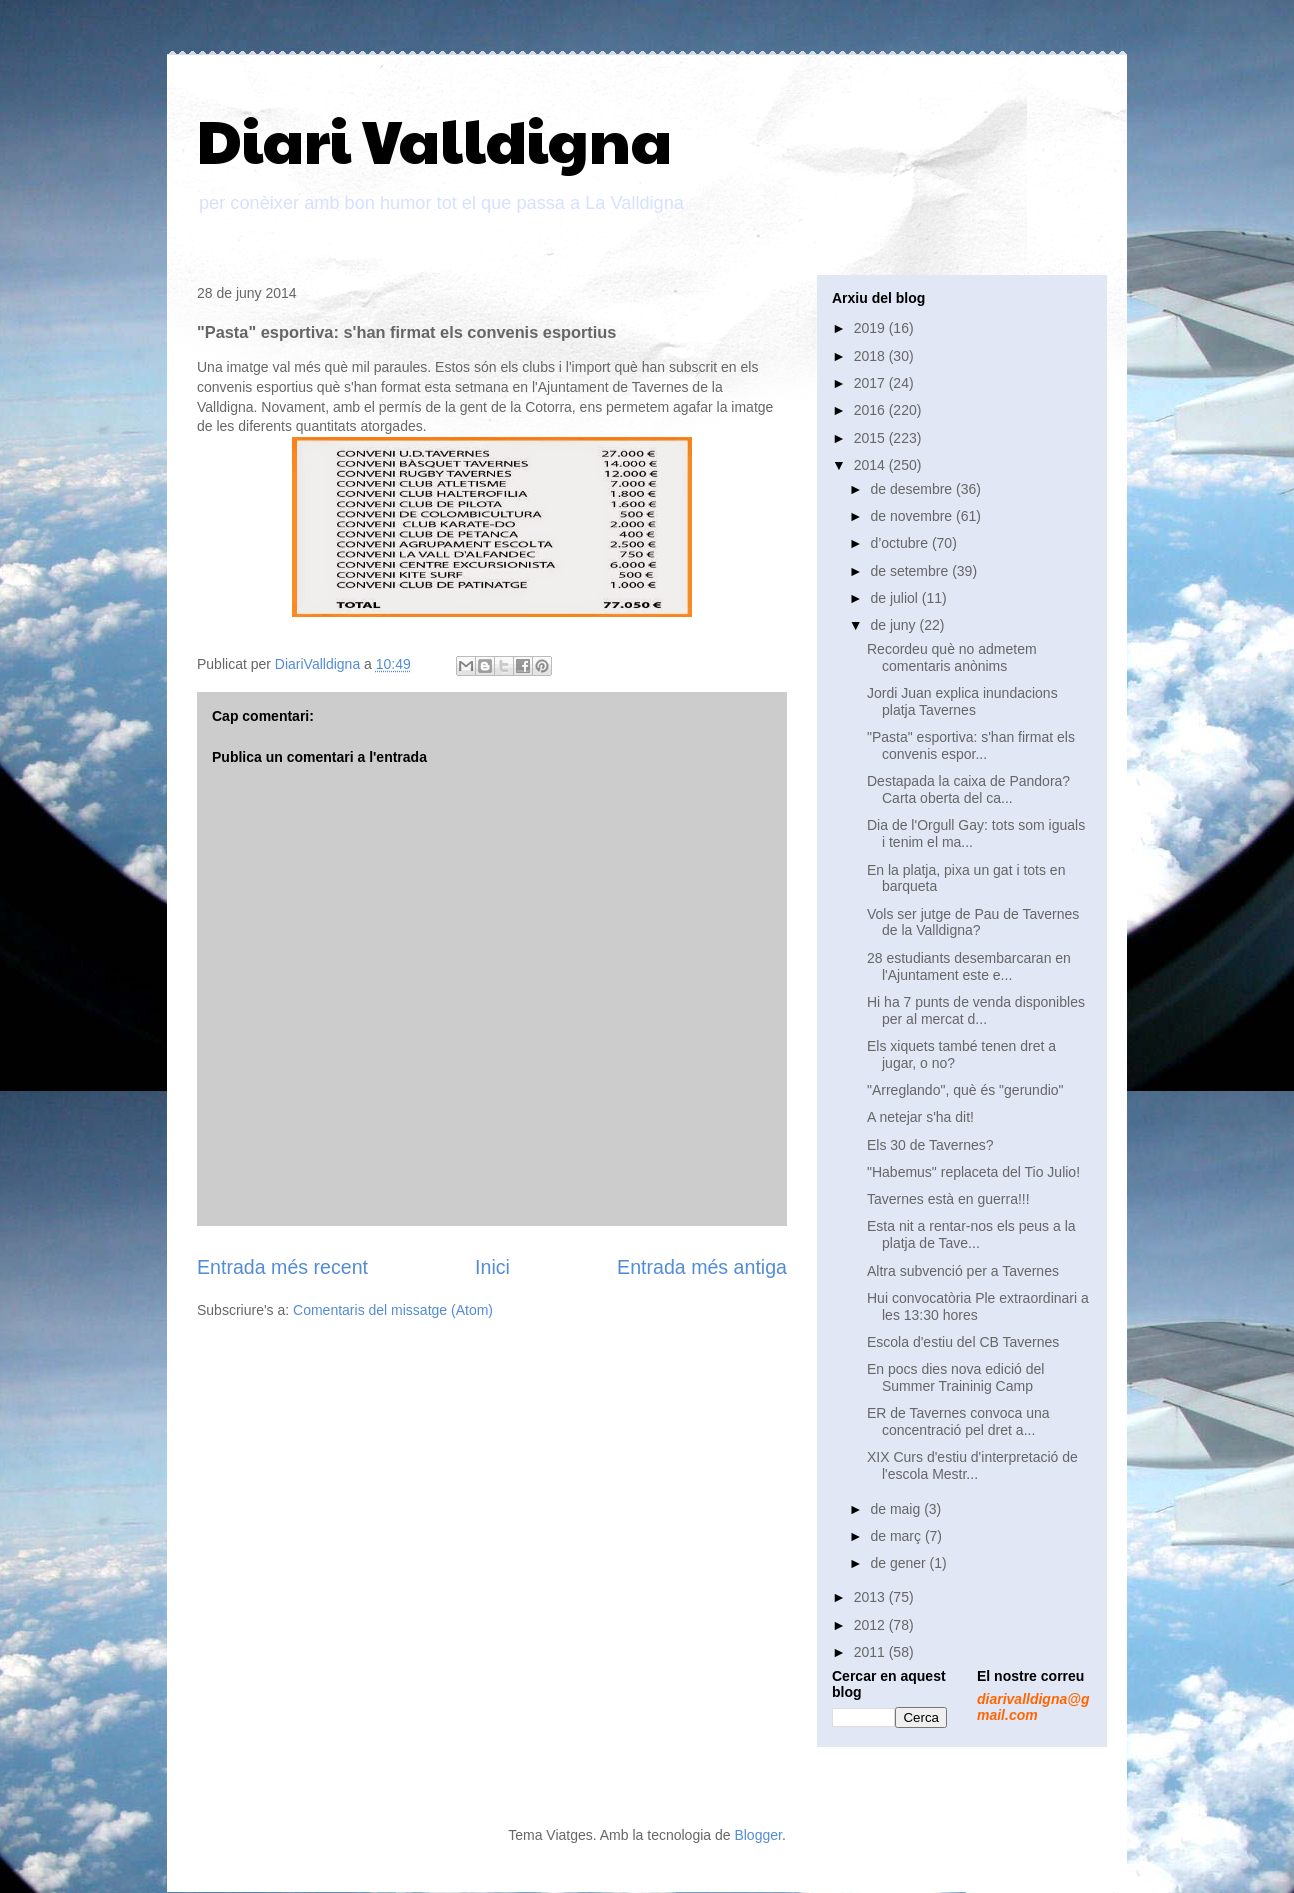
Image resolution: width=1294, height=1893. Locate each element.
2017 (871, 383)
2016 (871, 410)
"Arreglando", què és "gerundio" (965, 1090)
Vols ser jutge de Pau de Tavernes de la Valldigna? (973, 922)
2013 (871, 1597)
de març (897, 1536)
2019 (871, 328)
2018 (871, 356)
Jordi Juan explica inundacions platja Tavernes (962, 701)
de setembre (911, 571)
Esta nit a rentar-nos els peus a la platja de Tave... (971, 1234)
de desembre (913, 489)
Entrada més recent (282, 1267)
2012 (871, 1625)
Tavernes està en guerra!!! (948, 1199)
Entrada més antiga (702, 1267)
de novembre (913, 516)
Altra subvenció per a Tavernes (963, 1271)
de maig (897, 1509)
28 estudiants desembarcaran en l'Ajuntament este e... (969, 966)
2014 (871, 465)
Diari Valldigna (434, 139)
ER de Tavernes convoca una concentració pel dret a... (958, 1421)
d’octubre (900, 543)
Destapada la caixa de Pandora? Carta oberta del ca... (968, 789)
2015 (871, 438)
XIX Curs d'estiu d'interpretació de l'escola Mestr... (972, 1465)
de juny (894, 625)
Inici (492, 1267)
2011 (871, 1652)
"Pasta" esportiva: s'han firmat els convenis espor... (971, 745)
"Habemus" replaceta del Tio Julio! (973, 1172)
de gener (899, 1563)
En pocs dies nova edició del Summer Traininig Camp (955, 1377)
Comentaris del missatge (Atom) (393, 1310)
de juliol (895, 598)
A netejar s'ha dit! (920, 1117)
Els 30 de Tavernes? (930, 1145)
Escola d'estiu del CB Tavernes (963, 1342)
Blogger (757, 1835)
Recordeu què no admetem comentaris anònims (952, 657)
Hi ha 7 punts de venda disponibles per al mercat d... (976, 1010)
